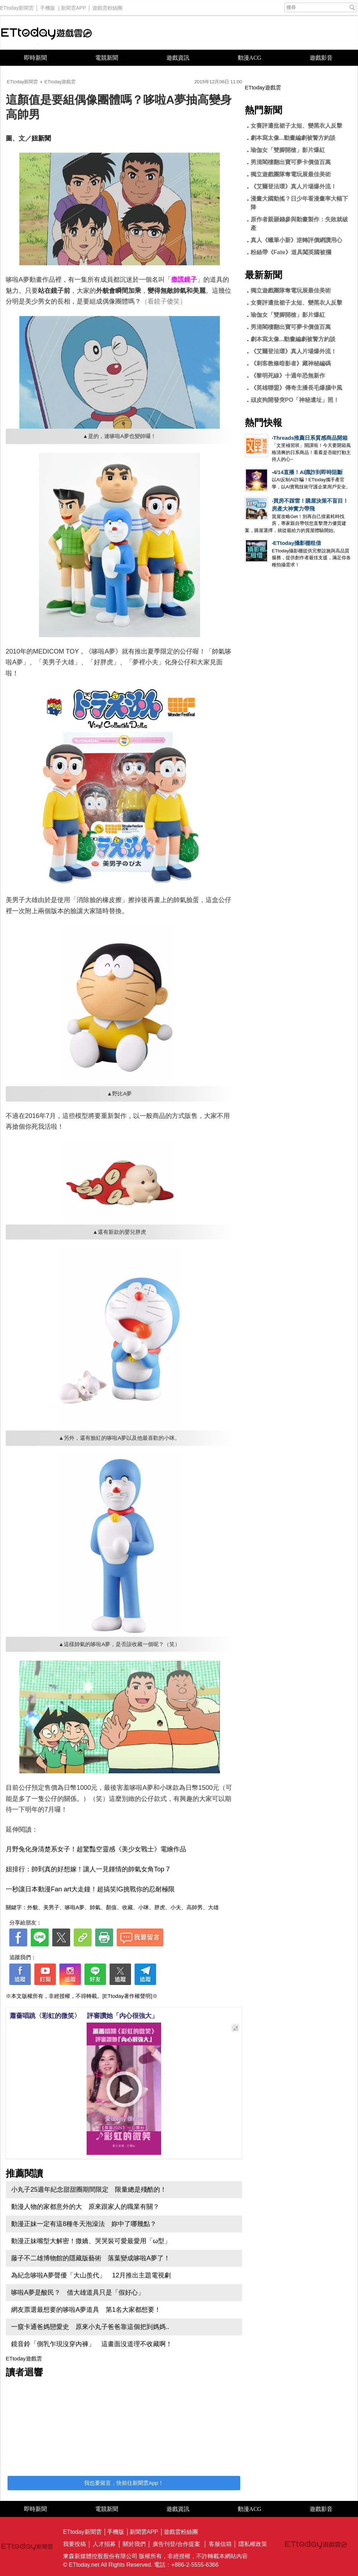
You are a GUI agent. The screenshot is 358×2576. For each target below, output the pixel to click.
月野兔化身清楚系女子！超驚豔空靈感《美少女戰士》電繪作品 (96, 1849)
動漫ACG (249, 58)
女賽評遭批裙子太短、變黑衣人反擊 (296, 126)
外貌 (32, 1907)
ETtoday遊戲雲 (46, 32)
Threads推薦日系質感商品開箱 (310, 438)
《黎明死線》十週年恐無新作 (288, 376)
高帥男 (195, 1907)
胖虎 (159, 1907)
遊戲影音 (321, 58)
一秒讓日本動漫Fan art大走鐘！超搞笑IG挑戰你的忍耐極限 (90, 1889)
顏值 (111, 1907)
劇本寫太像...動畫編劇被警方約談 (293, 138)
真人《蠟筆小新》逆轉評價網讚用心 (296, 240)
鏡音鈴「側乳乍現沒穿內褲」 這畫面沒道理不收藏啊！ (91, 2344)
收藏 (127, 1907)
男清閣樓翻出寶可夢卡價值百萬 (291, 162)
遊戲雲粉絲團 (107, 6)
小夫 (175, 1907)
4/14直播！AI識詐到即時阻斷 (308, 472)
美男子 (51, 1907)
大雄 (213, 1907)
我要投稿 (74, 2544)
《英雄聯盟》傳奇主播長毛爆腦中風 (296, 388)
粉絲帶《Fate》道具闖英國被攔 (291, 252)
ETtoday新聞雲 (17, 6)
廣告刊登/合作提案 (176, 2544)
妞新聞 (41, 138)
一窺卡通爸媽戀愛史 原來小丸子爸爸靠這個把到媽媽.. (90, 2326)
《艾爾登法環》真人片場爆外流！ (294, 186)
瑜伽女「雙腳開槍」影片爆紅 (288, 150)
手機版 (47, 6)
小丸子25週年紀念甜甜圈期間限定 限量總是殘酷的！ (88, 2189)
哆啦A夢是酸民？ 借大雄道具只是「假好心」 (77, 2292)
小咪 (143, 1907)
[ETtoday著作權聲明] (127, 1996)
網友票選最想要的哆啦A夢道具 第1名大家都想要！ (86, 2309)
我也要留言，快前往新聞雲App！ (124, 2483)
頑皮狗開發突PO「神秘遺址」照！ (295, 400)
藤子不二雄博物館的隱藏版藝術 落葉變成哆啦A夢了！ (90, 2258)
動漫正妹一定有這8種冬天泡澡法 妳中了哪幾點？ (83, 2223)
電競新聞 (106, 58)
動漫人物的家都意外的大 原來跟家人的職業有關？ (85, 2206)
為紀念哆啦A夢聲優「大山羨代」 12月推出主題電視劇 (91, 2275)
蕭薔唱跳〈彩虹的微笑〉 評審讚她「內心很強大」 (84, 2015)
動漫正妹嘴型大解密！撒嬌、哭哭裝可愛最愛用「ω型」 (91, 2241)
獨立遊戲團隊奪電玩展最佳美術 (294, 174)
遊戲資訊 (177, 58)
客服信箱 (220, 2544)
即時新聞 (35, 58)
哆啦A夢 (74, 1907)
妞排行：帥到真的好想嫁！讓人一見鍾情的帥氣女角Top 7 (88, 1869)
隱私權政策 (252, 2544)
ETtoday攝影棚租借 (297, 543)
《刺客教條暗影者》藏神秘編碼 (291, 363)
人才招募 (104, 2544)
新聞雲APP (73, 6)
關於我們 (134, 2544)
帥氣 (95, 1907)
